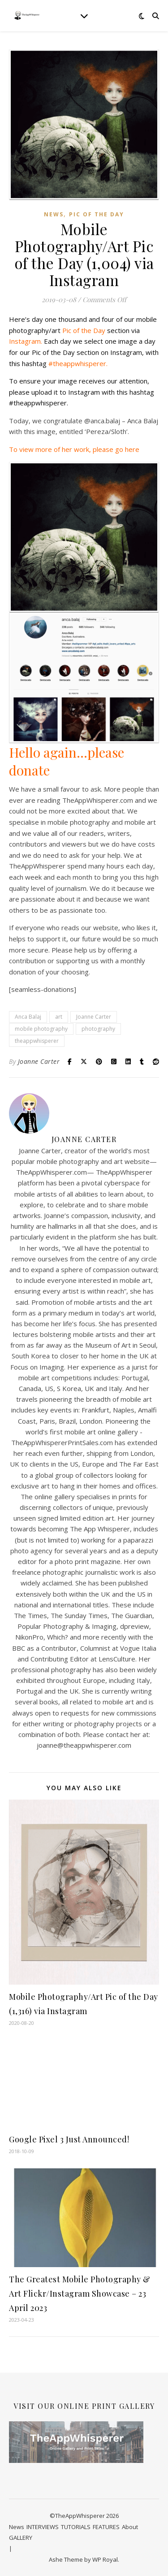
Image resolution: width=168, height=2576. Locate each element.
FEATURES (106, 2527)
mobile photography (41, 1029)
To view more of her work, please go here (74, 449)
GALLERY (20, 2538)
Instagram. (25, 341)
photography (98, 1029)
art (58, 1016)
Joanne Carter (93, 1016)
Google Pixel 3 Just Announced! (69, 2139)
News (54, 214)
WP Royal (105, 2559)
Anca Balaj (28, 1016)
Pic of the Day (96, 214)
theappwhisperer (37, 1041)
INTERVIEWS (42, 2527)
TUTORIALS (75, 2527)
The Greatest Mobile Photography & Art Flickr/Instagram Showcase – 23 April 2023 (80, 2293)
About (130, 2527)
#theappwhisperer (77, 363)
